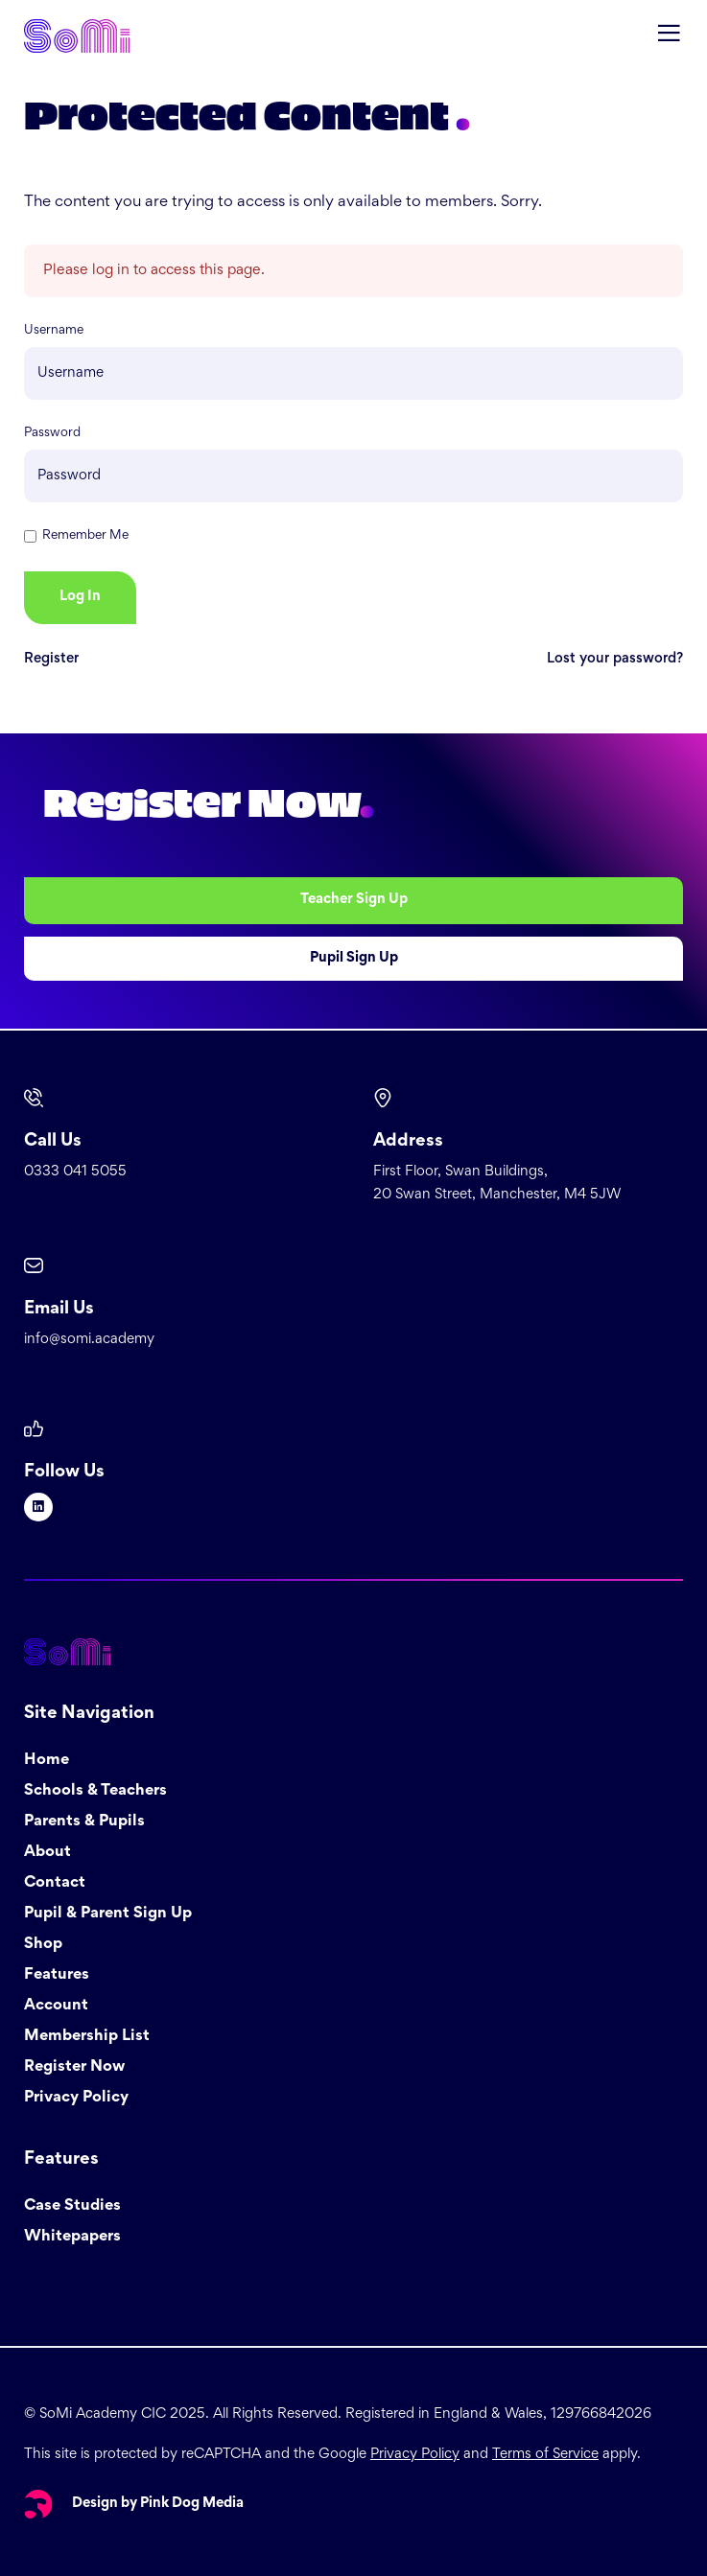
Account (56, 2006)
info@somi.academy (89, 1340)
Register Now (74, 2067)
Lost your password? (615, 659)
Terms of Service (545, 2454)
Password (52, 433)
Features (56, 1975)
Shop (43, 1945)
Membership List (87, 2037)
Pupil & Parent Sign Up (108, 1914)
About (47, 1852)
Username (53, 331)
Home (46, 1760)
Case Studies (72, 2206)
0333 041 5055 (75, 1172)
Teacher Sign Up (354, 899)
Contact (54, 1883)
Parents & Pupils (84, 1822)
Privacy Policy (76, 2098)
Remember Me (85, 536)
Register (51, 659)
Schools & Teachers (95, 1791)
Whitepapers (72, 2237)
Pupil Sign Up (354, 958)
